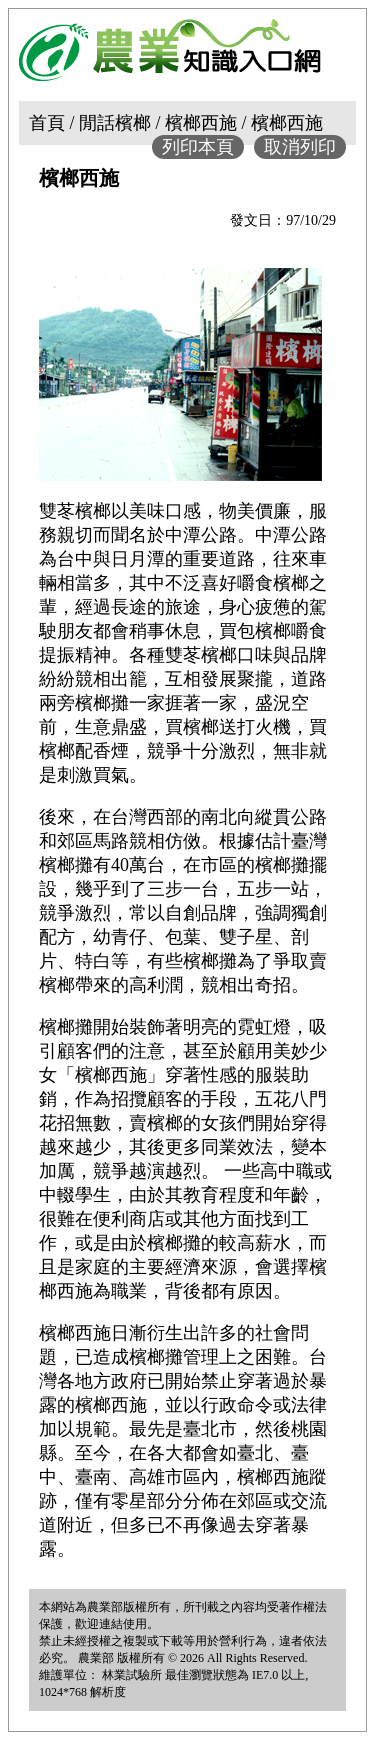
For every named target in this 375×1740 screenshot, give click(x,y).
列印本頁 (198, 147)
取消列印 (300, 147)
